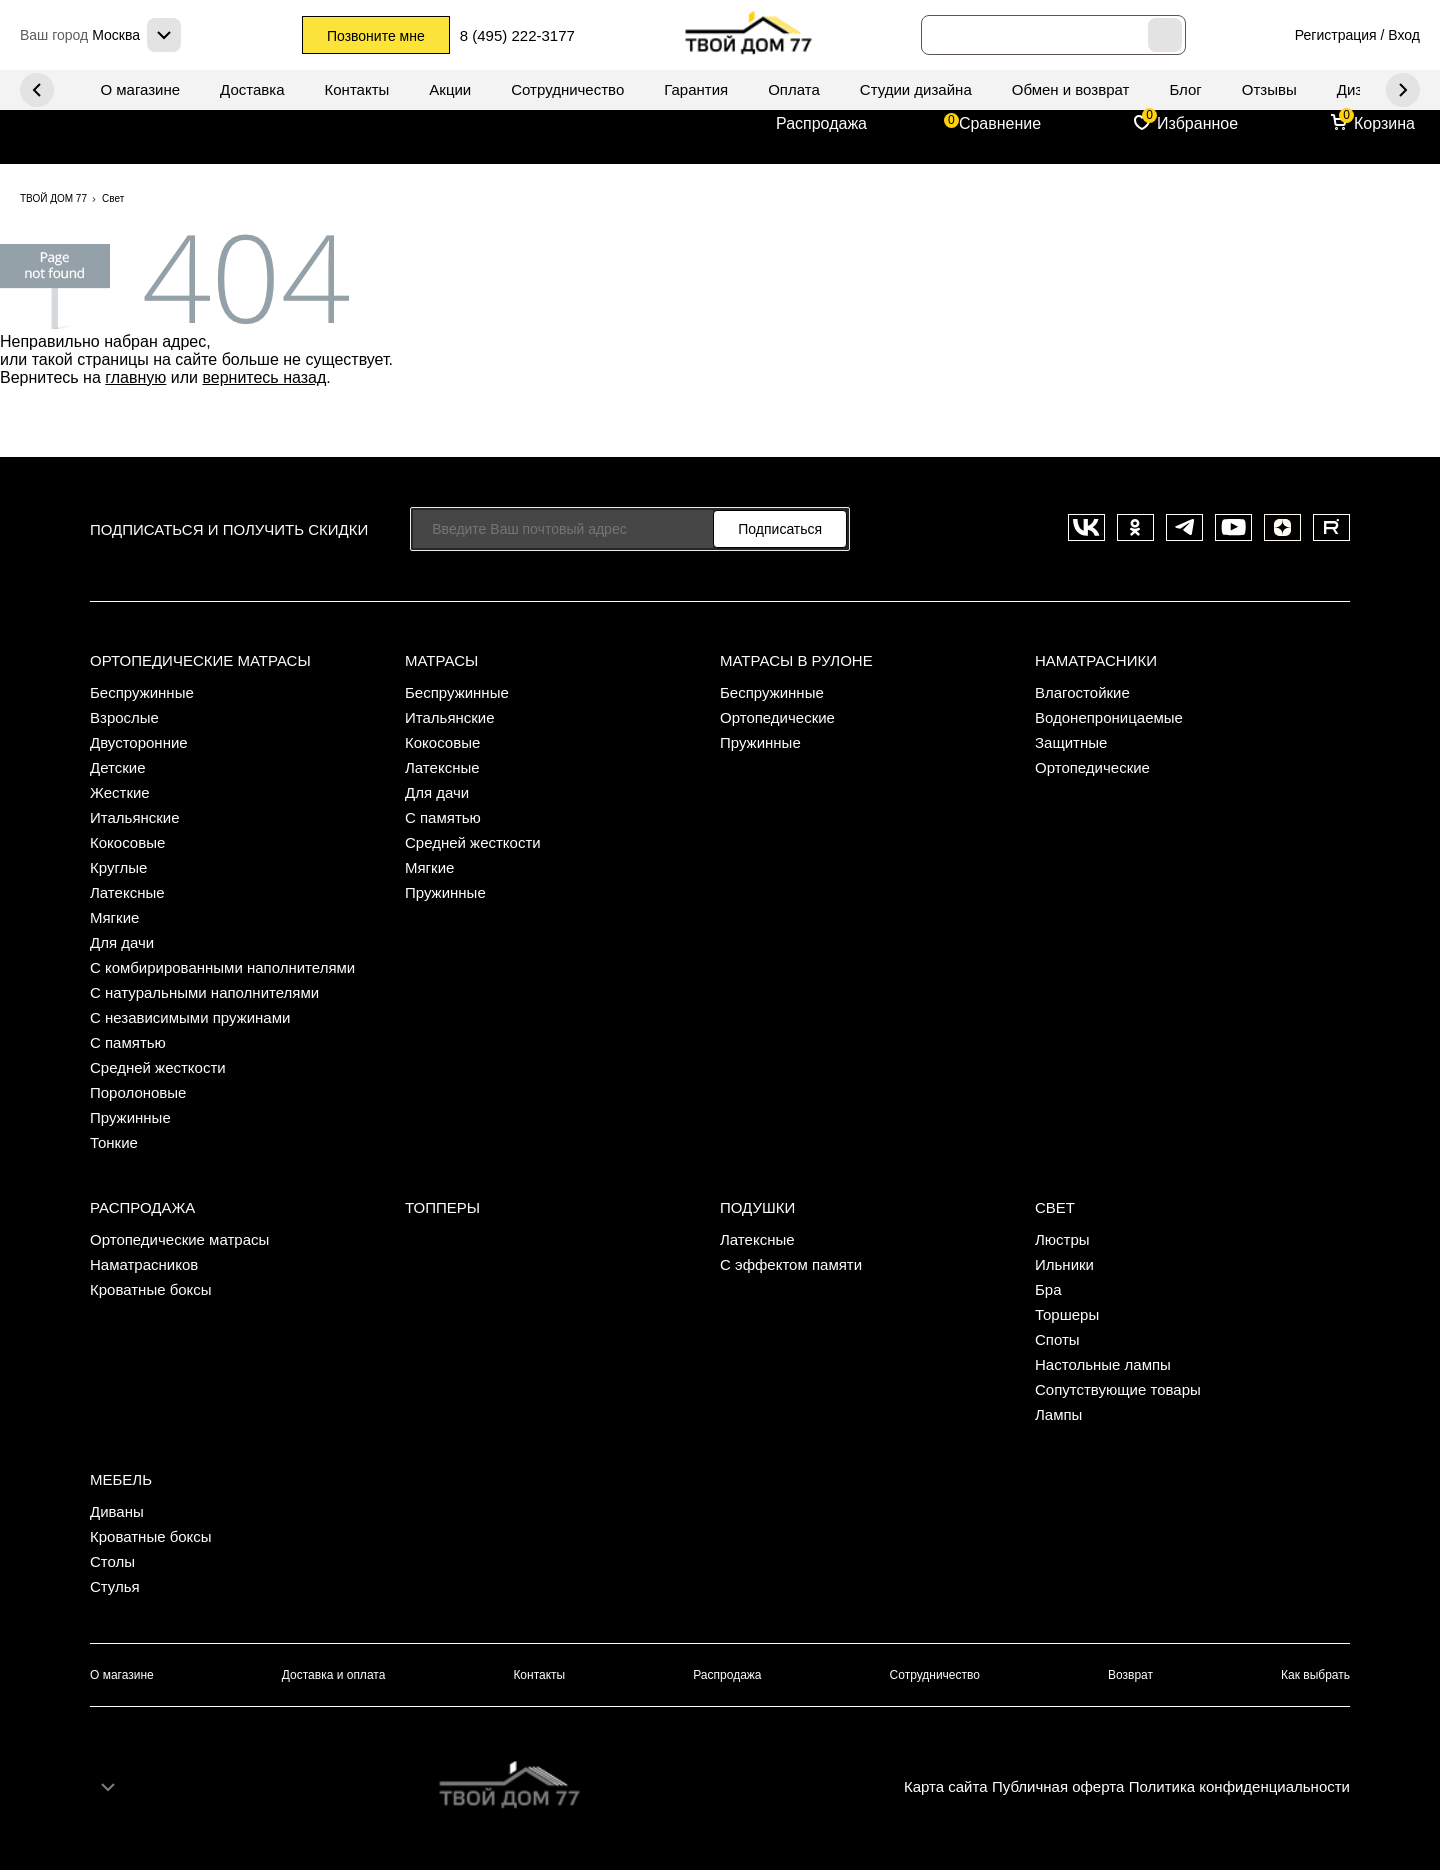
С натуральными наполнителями (204, 992)
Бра (1048, 1289)
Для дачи (122, 942)
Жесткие (120, 792)
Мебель (121, 1479)
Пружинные (130, 1117)
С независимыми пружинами (190, 1017)
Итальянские (135, 817)
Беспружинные (142, 692)
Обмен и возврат (1071, 89)
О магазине (140, 89)
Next (37, 90)
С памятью (128, 1042)
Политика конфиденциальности (1239, 1786)
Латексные (127, 892)
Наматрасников (144, 1264)
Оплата (794, 89)
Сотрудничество (567, 89)
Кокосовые (127, 842)
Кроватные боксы (151, 1289)
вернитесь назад (264, 377)
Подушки (757, 1207)
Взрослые (124, 717)
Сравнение (1000, 123)
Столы (112, 1561)
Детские (118, 767)
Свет (1055, 1207)
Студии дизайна (916, 89)
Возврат (1130, 1675)
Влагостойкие (1082, 692)
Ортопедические (777, 717)
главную (135, 377)
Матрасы (441, 660)
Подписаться (780, 529)
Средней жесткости (158, 1067)
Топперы (442, 1207)
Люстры (1062, 1239)
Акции (450, 89)
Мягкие (114, 917)
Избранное (1197, 123)
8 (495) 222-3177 (517, 35)
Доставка (252, 89)
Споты (1057, 1339)
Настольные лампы (1103, 1364)
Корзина (1384, 123)
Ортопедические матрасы (200, 660)
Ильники (1064, 1264)
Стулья (115, 1586)
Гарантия (696, 89)
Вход (1404, 35)
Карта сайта (946, 1786)
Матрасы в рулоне (796, 660)
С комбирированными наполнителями (222, 967)
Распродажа (821, 123)
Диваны (117, 1511)
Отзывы (1269, 89)
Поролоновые (138, 1092)
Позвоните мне (376, 36)
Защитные (1071, 742)
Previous (1403, 90)
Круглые (118, 867)
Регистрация (1336, 35)
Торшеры (1067, 1314)
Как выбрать (1315, 1675)
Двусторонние (139, 742)
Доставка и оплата (334, 1675)
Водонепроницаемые (1109, 717)
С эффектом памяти (791, 1264)
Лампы (1058, 1414)
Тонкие (114, 1142)
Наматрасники (1096, 660)
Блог (1185, 89)
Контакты (357, 89)
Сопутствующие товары (1118, 1389)
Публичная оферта (1058, 1786)
